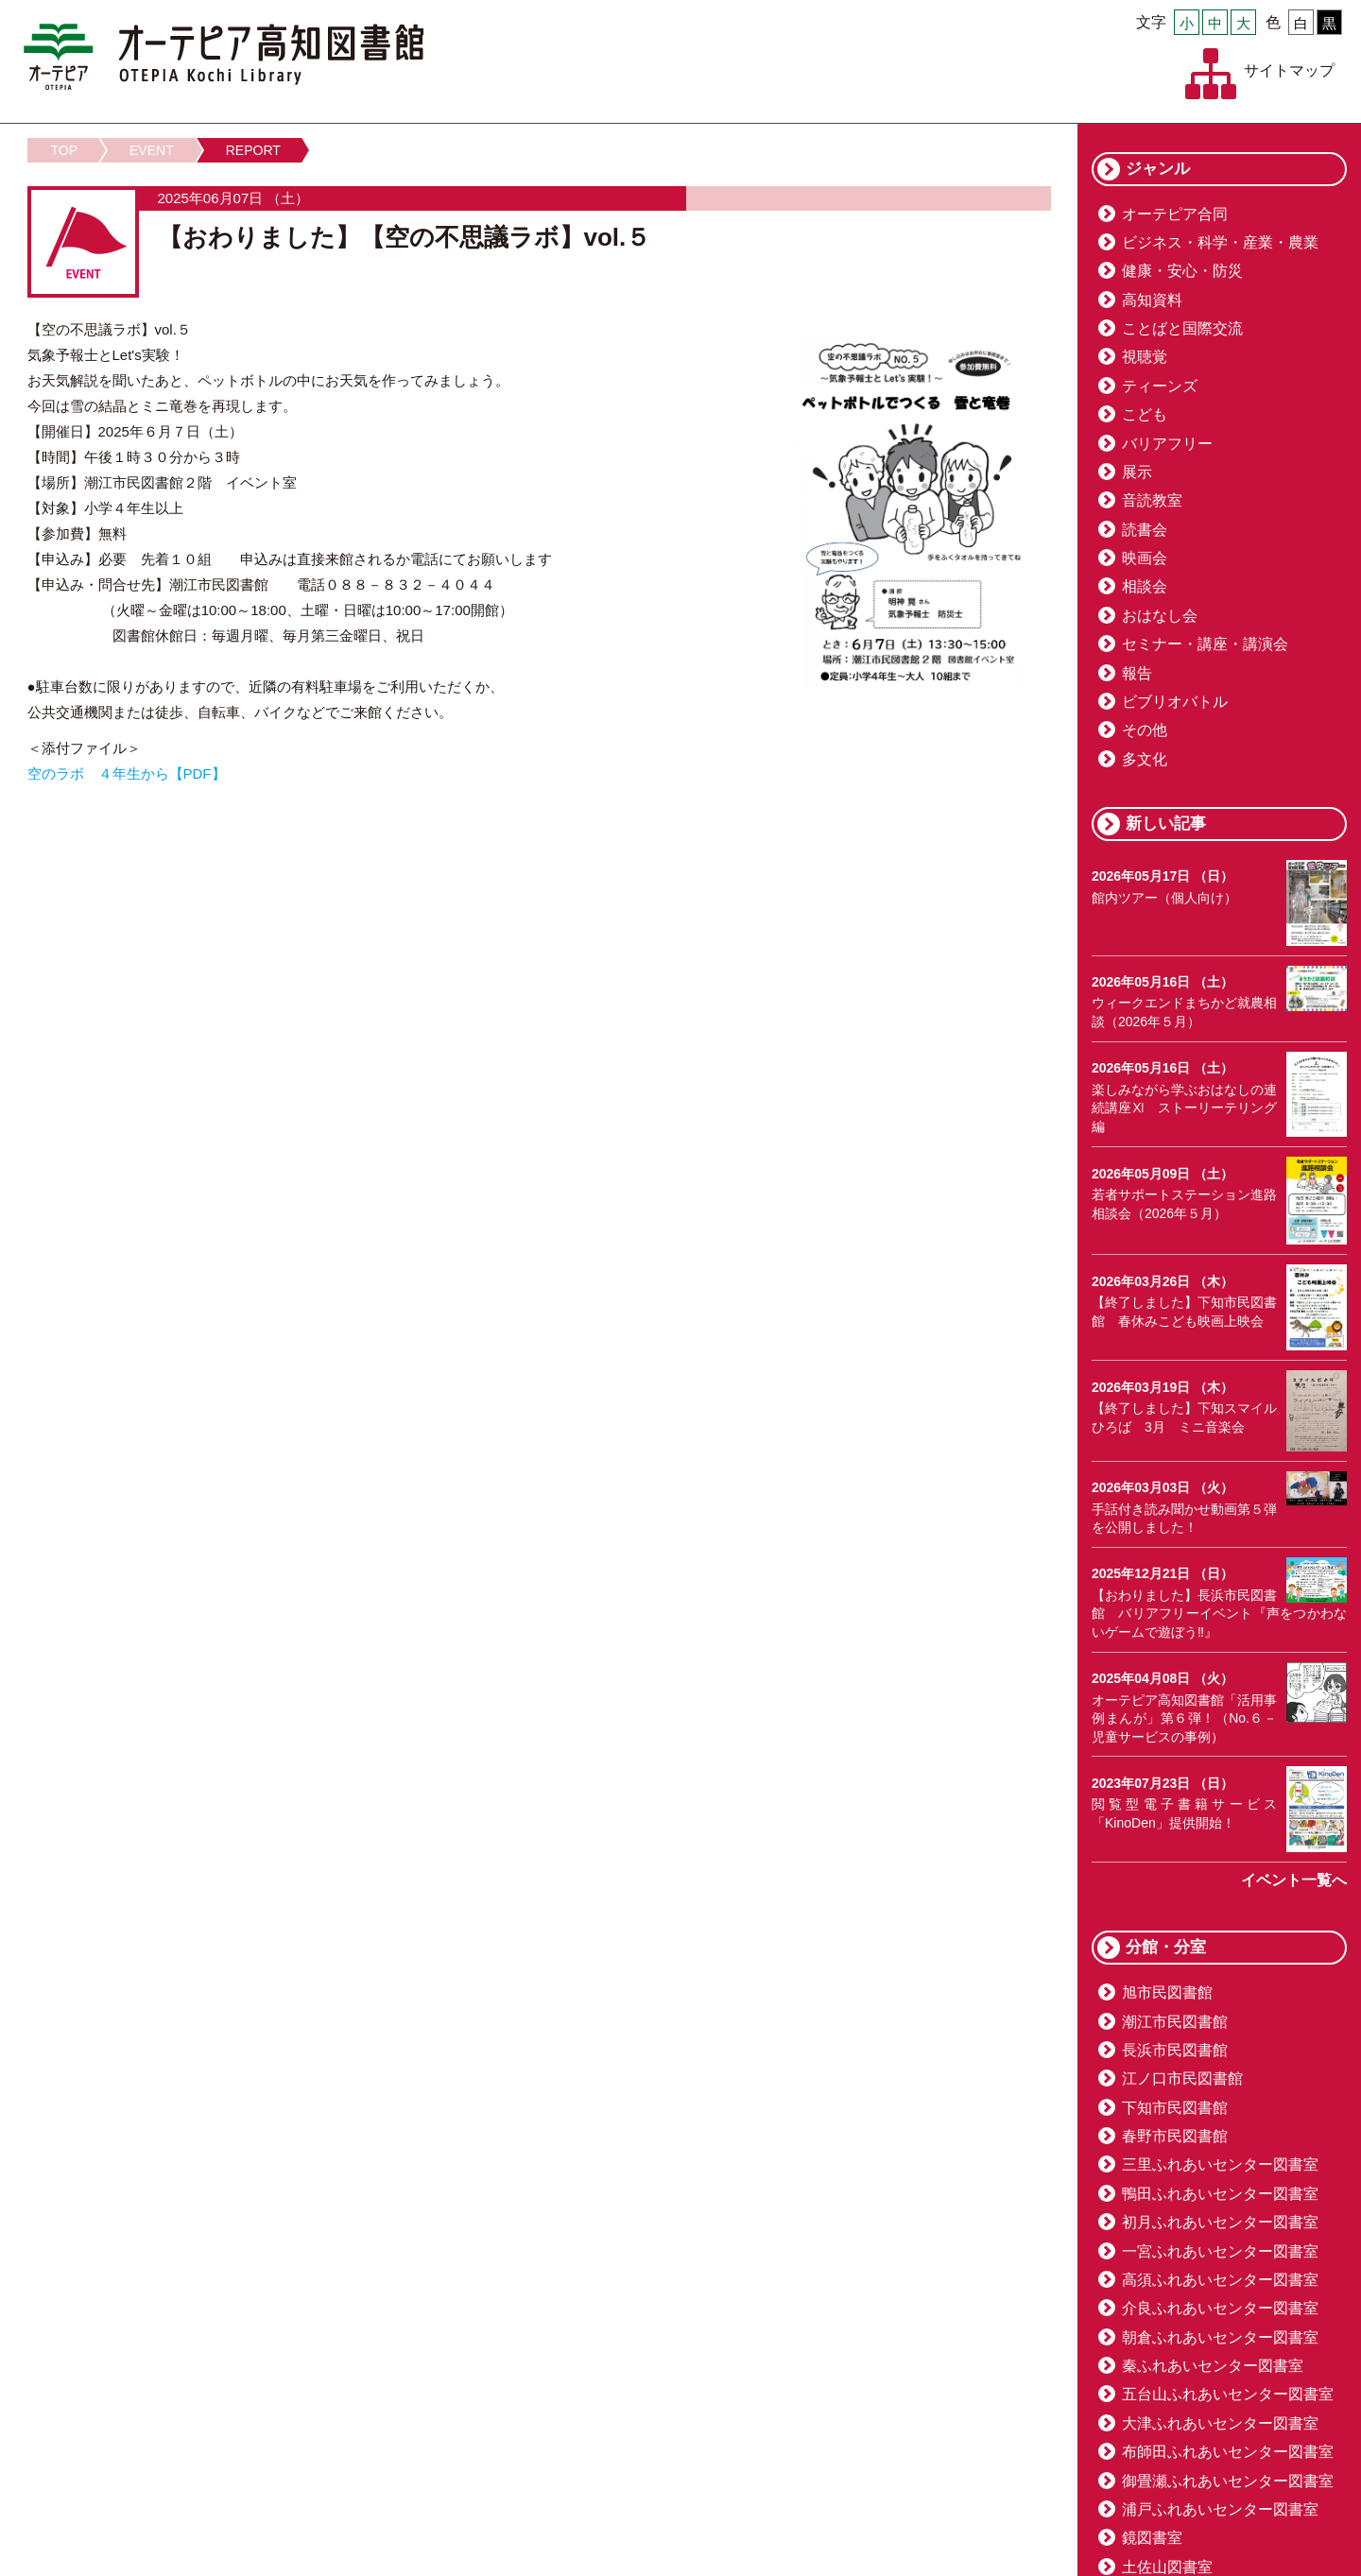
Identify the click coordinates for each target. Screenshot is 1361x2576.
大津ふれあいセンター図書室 (1220, 2423)
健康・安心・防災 (1182, 271)
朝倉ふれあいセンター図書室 (1220, 2337)
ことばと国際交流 (1182, 328)
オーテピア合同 (1175, 214)
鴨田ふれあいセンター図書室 (1220, 2194)
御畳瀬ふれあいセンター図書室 (1228, 2481)
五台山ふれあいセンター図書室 (1228, 2394)
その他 (1144, 730)
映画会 (1144, 558)
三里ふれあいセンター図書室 (1220, 2164)
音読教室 (1152, 500)
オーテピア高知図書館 (223, 57)
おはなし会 (1159, 616)
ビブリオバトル (1175, 702)
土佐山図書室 (1167, 2567)
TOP (64, 150)
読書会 (1144, 530)
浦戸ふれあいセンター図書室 (1220, 2509)
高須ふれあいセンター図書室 (1220, 2280)
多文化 (1144, 759)
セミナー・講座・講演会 (1205, 644)
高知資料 (1152, 300)
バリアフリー (1167, 444)
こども (1144, 414)
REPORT (253, 150)
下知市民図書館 (1175, 2108)
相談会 (1144, 586)
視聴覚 (1144, 357)
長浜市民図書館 (1175, 2050)
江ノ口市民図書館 (1182, 2078)
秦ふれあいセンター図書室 (1212, 2366)
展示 (1137, 472)
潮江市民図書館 (1175, 2022)
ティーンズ (1159, 386)
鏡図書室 (1152, 2538)
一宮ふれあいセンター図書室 (1220, 2251)
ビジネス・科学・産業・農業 (1220, 242)
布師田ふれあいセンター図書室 (1228, 2452)
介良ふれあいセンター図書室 (1220, 2308)
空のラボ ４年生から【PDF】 (126, 773)
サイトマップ (1289, 70)
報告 (1137, 673)
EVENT (151, 150)
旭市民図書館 (1167, 1992)
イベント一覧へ (1294, 1880)
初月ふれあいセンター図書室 (1220, 2222)
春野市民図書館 (1175, 2136)
